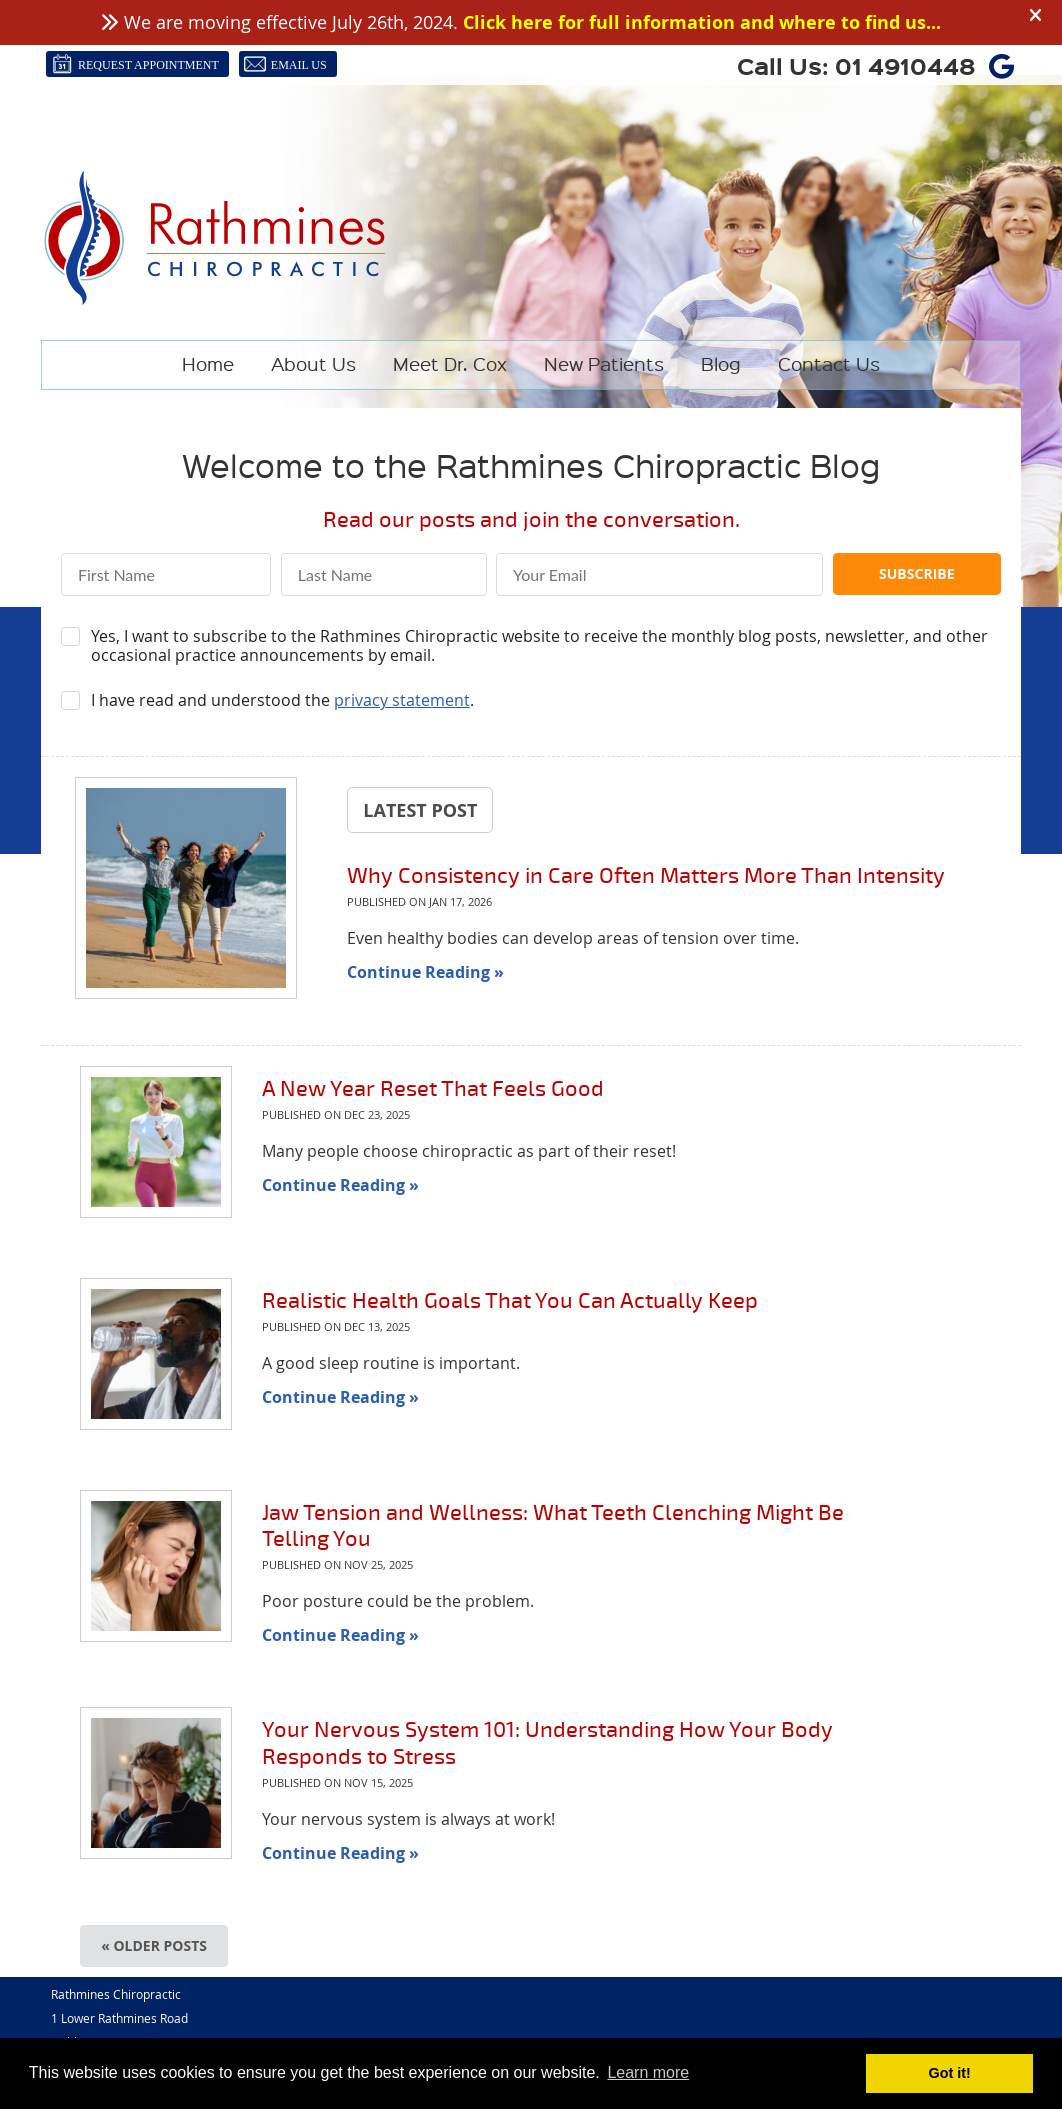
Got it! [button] (950, 2073)
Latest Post (420, 810)
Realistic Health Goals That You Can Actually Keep (510, 1300)
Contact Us (829, 363)
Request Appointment (135, 64)
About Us (313, 363)
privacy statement (402, 700)
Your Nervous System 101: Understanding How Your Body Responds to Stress (547, 1742)
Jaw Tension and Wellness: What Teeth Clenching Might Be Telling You (553, 1525)
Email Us (285, 64)
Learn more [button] (648, 2072)
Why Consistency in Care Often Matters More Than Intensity (646, 875)
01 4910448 (905, 65)
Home (208, 363)
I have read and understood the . (282, 700)
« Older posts (154, 1945)
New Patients (604, 363)
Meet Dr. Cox (450, 363)
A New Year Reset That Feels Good (433, 1088)
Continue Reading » (425, 972)
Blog (721, 363)
